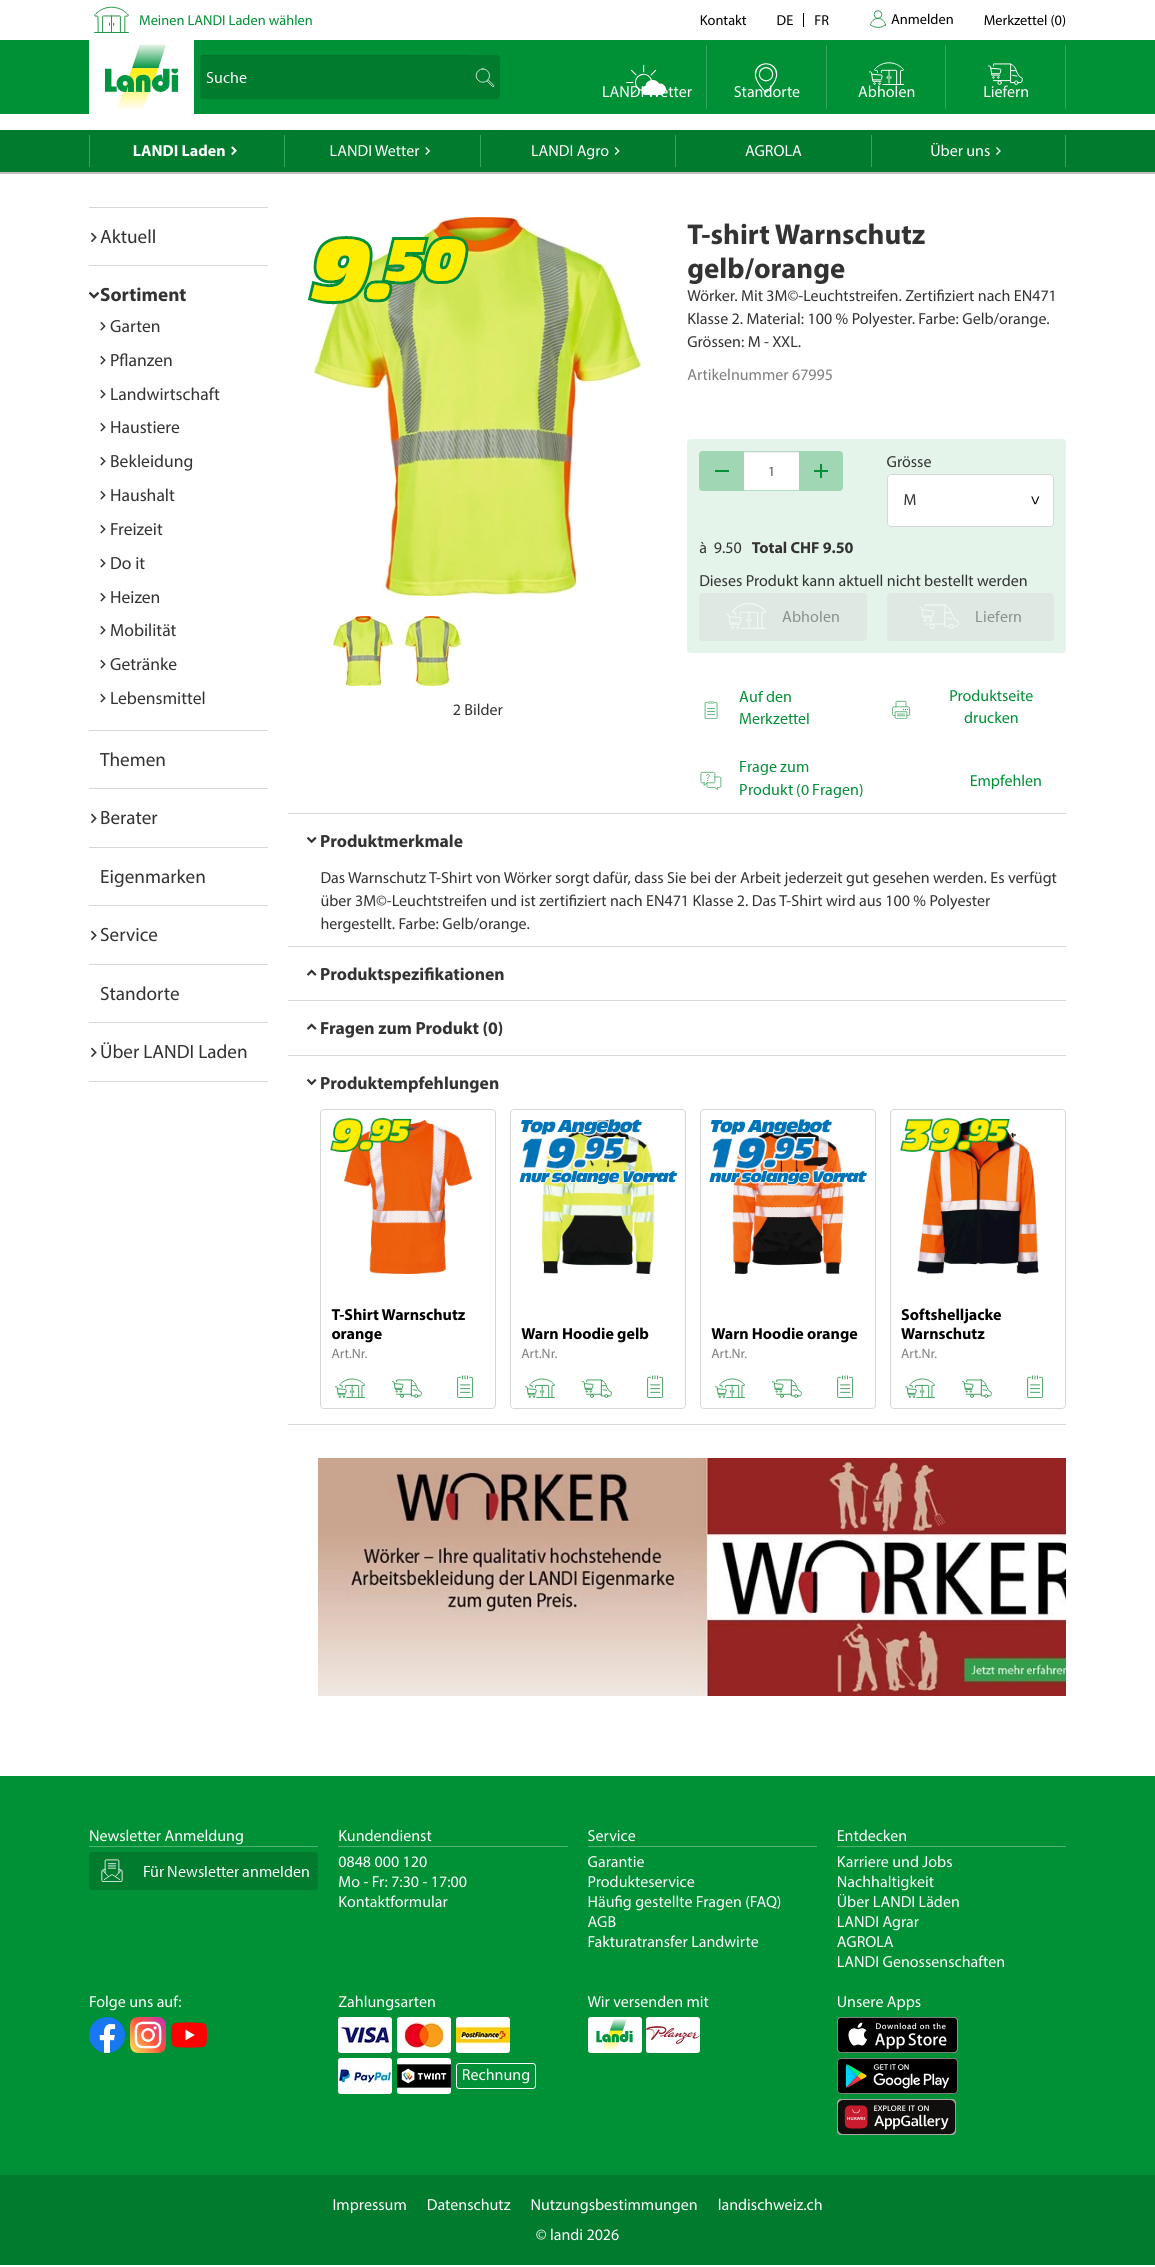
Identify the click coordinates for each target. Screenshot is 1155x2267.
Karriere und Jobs (895, 1862)
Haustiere (145, 426)
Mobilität (143, 629)
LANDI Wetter (375, 151)
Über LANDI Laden (174, 1051)
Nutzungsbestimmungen (614, 2205)
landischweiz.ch (770, 2205)
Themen (133, 759)
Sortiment (143, 294)
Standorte (140, 993)
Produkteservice (641, 1882)
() (1025, 19)
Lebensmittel (158, 697)
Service (129, 934)
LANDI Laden (179, 151)
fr (821, 19)
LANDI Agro (570, 151)
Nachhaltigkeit (885, 1882)
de (785, 19)
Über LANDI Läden (898, 1902)
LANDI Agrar (878, 1922)
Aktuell (128, 236)
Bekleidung (151, 460)
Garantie (616, 1862)
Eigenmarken (153, 876)
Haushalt (142, 494)
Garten (135, 325)
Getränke (143, 663)
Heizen (135, 596)
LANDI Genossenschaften (921, 1962)
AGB (602, 1922)
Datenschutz (469, 2205)
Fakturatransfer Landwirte (673, 1942)
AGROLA (773, 151)
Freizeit (136, 528)
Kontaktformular (393, 1902)
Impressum (369, 2205)
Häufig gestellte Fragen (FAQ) (685, 1902)
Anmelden (922, 18)
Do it (127, 562)
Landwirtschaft (165, 393)
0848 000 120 (382, 1862)
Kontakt (723, 19)
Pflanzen (141, 359)
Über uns (960, 151)
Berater (129, 817)
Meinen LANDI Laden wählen (226, 19)
